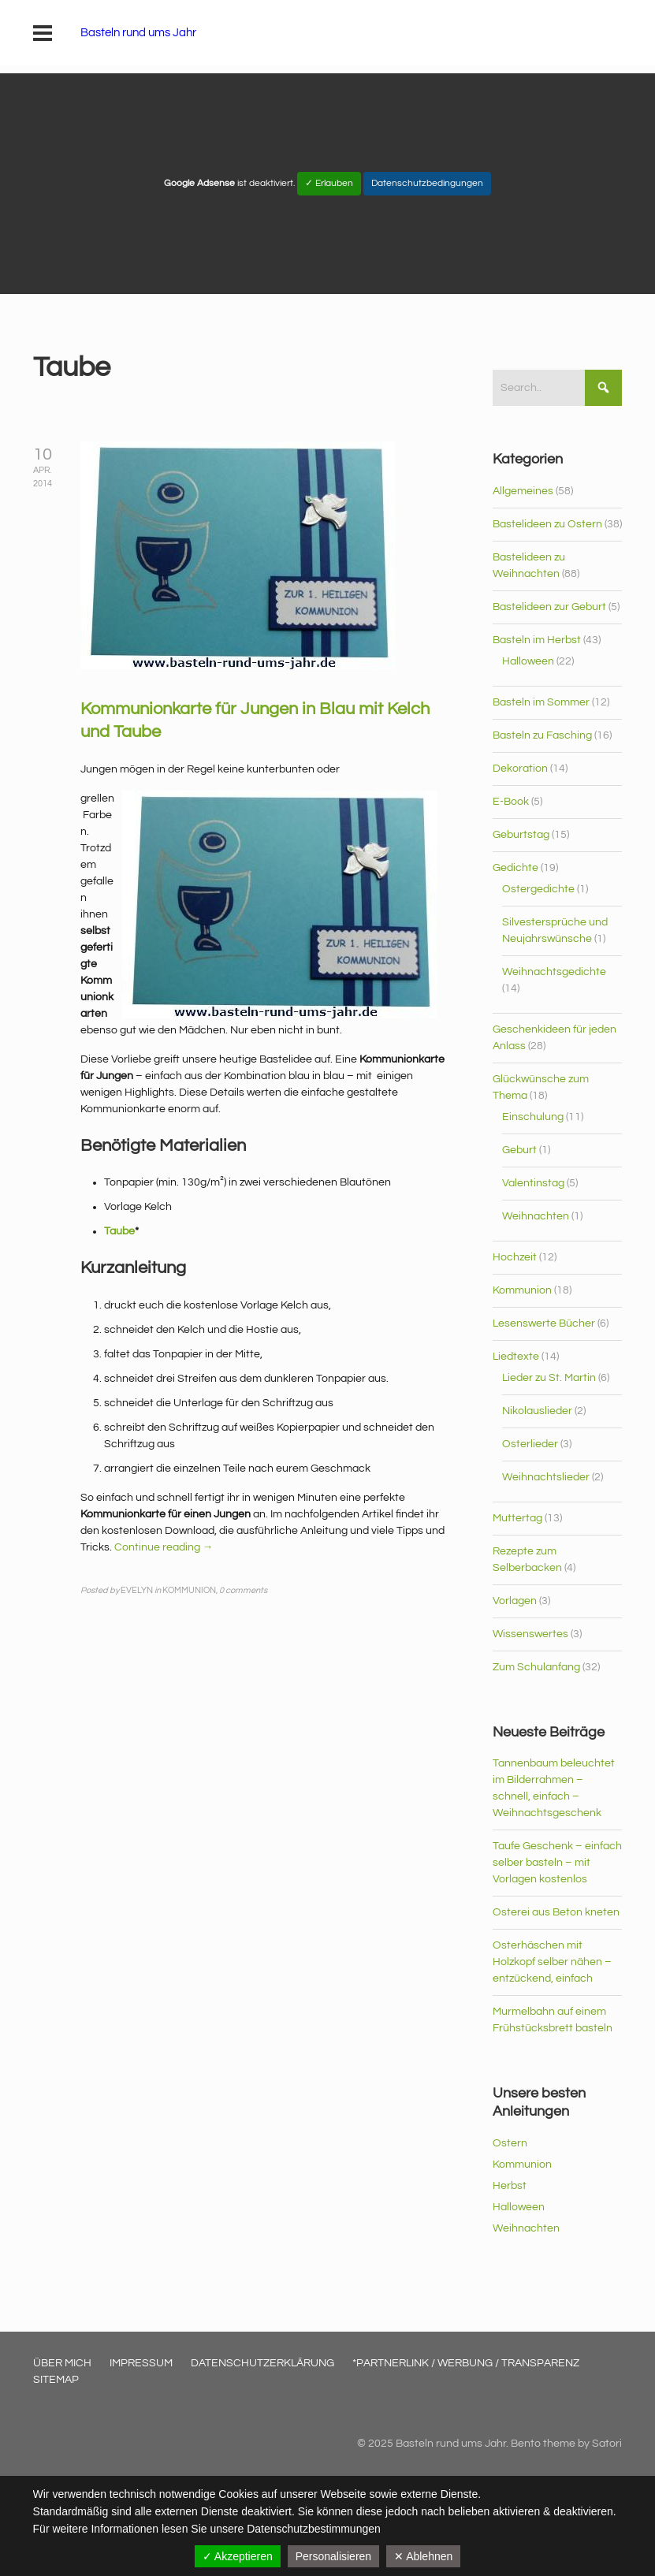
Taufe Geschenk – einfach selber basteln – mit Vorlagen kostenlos (557, 1863)
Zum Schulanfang (536, 1667)
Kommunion (522, 1290)
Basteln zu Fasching (542, 735)
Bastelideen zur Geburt (549, 606)
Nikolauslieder (537, 1410)
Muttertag (517, 1518)
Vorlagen (515, 1600)
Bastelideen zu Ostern (547, 524)
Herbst (510, 2185)
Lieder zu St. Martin (549, 1377)
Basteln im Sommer (541, 702)
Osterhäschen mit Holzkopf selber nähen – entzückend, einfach (552, 1962)
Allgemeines (523, 491)
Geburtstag (521, 834)
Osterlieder (530, 1444)
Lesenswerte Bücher (544, 1323)
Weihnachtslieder (546, 1477)
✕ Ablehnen (423, 2556)
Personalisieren (334, 2556)
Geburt (519, 1150)
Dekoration (520, 768)
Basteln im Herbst (537, 640)
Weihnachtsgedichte (554, 971)
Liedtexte (516, 1356)
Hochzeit (515, 1257)
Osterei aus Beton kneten (556, 1912)
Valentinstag (533, 1183)
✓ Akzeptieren (238, 2556)
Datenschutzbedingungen (427, 183)
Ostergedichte (538, 889)
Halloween (528, 661)
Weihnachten (535, 1216)
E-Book (511, 801)
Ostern (510, 2143)
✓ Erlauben (329, 183)
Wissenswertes (530, 1634)
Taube (119, 1231)
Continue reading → (164, 1547)
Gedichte (515, 867)
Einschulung (533, 1116)
